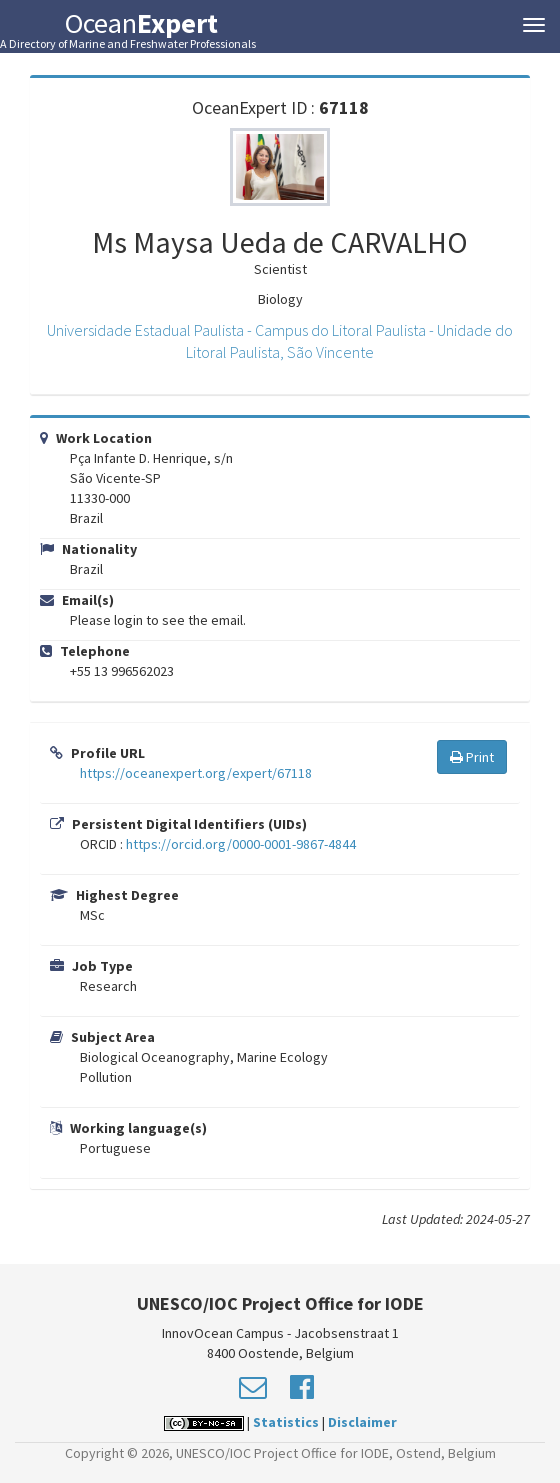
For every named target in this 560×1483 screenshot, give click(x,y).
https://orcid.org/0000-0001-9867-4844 (241, 844)
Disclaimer (362, 1422)
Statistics (286, 1422)
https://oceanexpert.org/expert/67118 (196, 773)
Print (472, 757)
